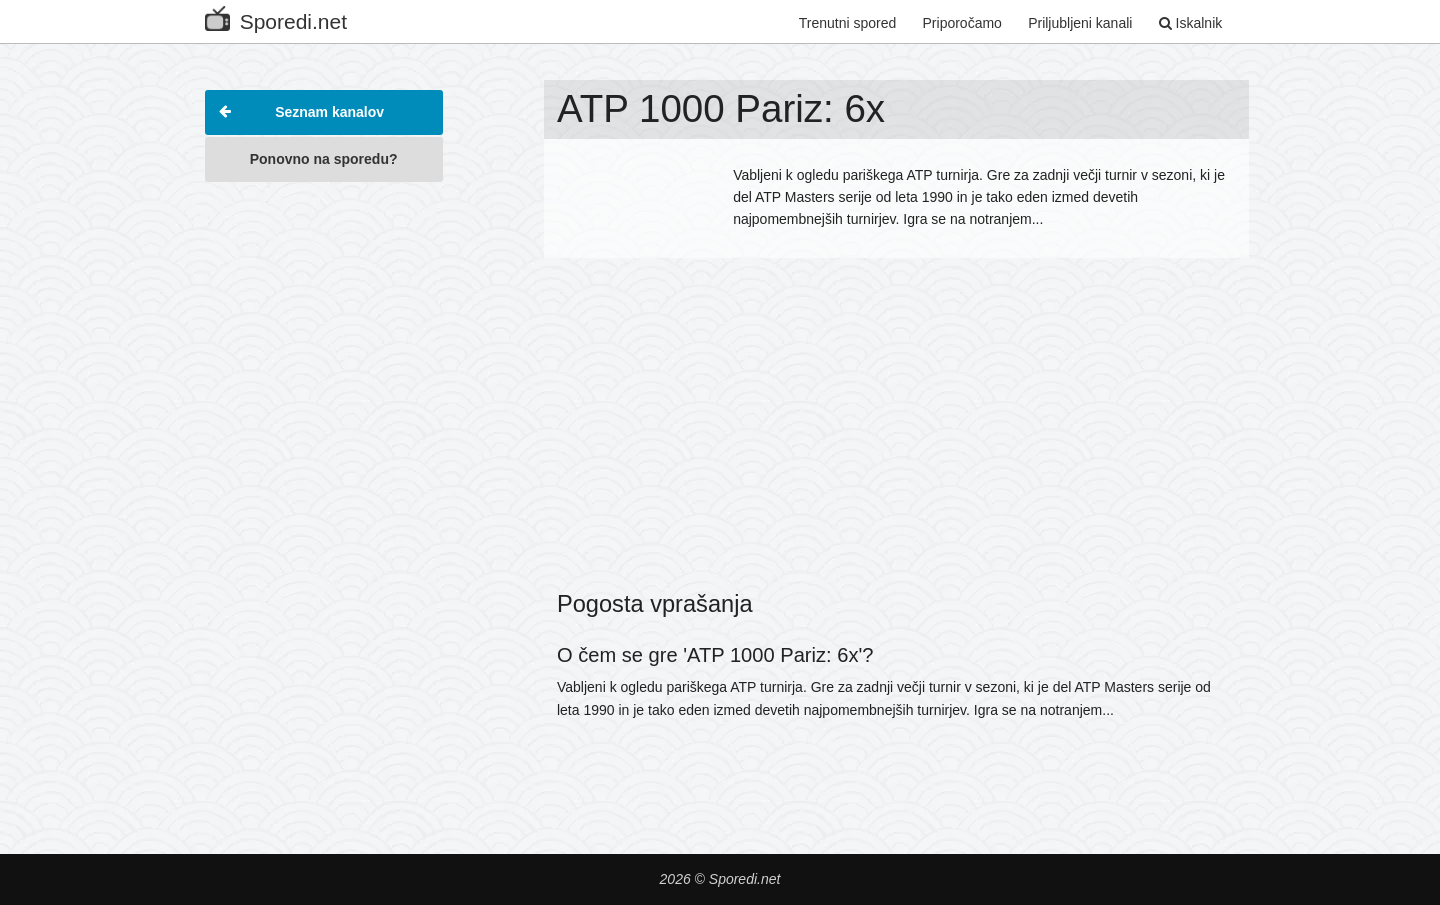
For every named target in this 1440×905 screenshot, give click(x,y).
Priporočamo (962, 23)
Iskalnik (1191, 23)
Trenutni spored (848, 23)
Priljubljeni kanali (1080, 23)
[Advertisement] (324, 494)
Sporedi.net (276, 17)
